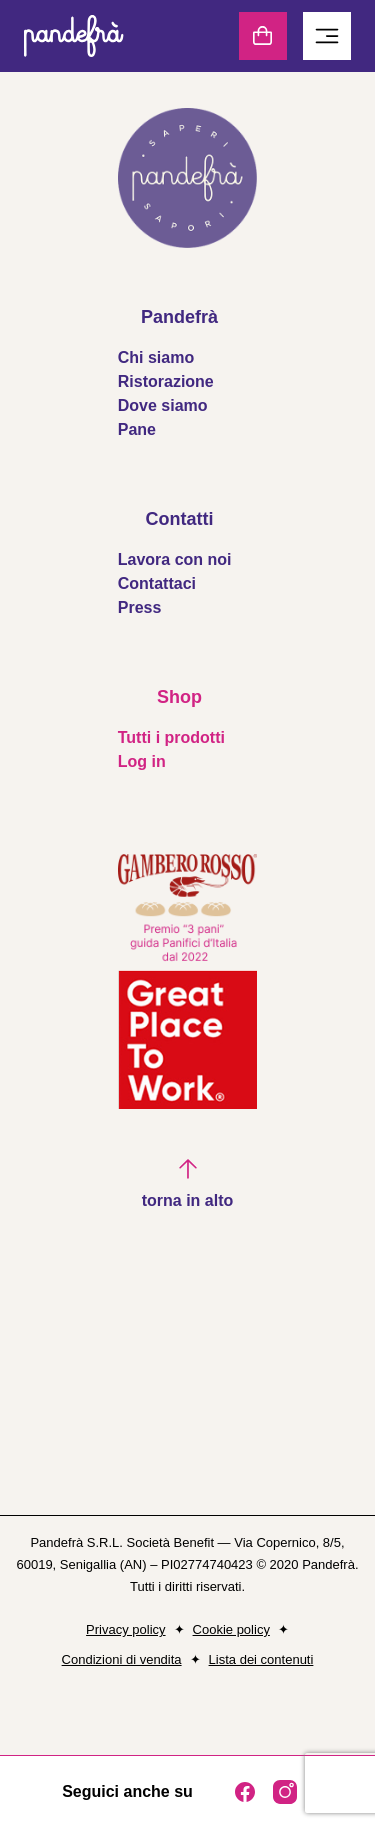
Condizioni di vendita (122, 1659)
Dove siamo (163, 405)
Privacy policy (125, 1629)
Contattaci (157, 583)
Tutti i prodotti (171, 737)
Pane (137, 429)
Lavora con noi (175, 559)
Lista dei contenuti (261, 1659)
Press (140, 607)
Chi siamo (156, 357)
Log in (142, 761)
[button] (188, 1185)
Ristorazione (166, 381)
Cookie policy (231, 1629)
